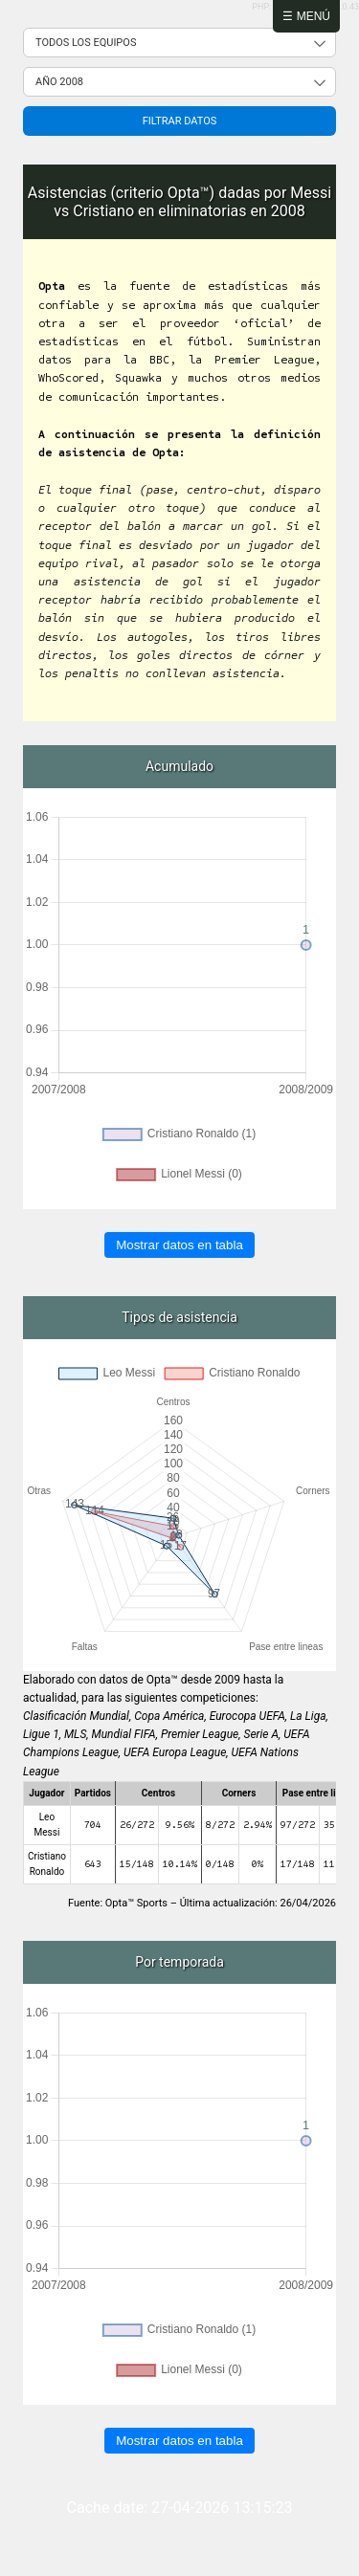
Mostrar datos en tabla (179, 1245)
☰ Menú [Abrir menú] (306, 16)
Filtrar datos (180, 121)
